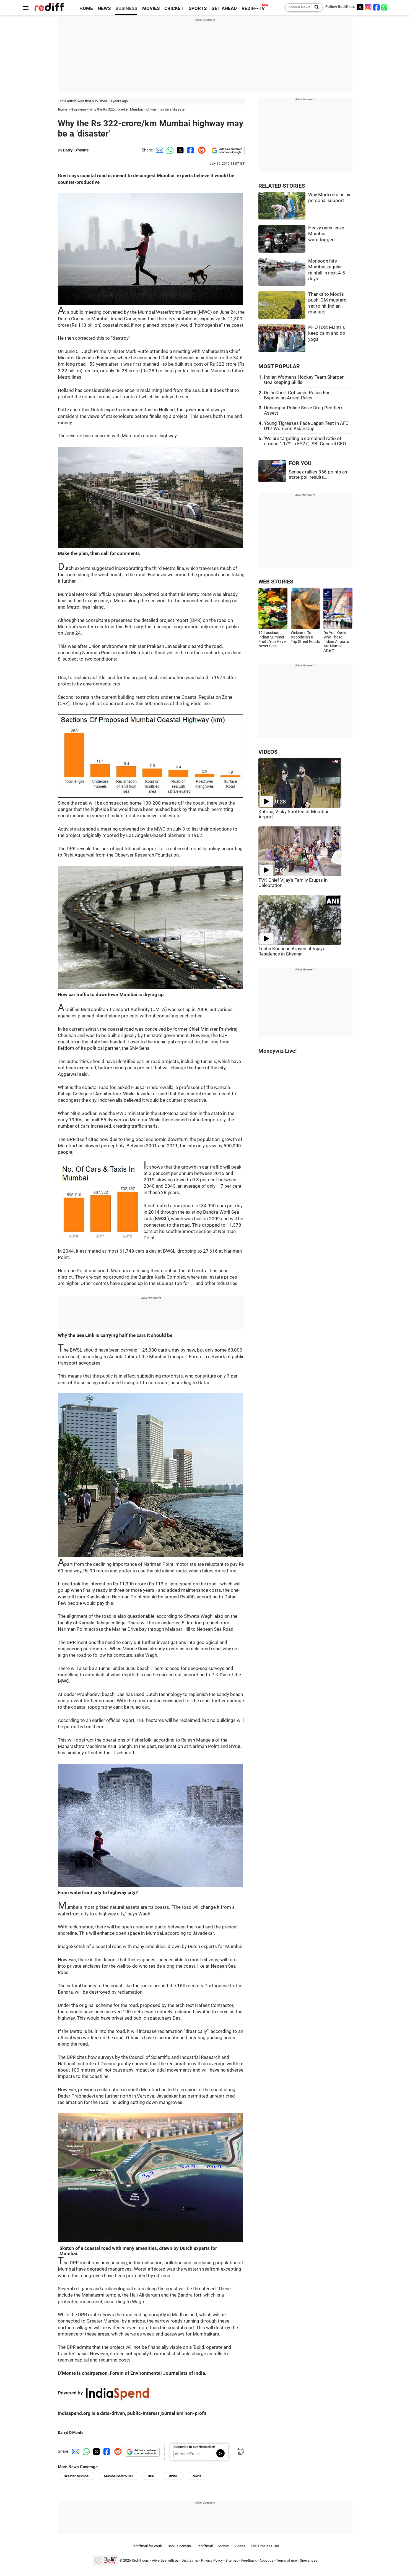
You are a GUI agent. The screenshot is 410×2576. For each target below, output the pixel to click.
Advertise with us (165, 2560)
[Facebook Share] (190, 150)
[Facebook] (376, 7)
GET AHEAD (224, 8)
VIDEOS (267, 752)
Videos (239, 2546)
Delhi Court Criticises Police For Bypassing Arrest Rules (297, 395)
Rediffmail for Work (146, 2546)
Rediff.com (140, 2560)
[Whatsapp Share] (169, 150)
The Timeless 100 (265, 2546)
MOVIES (151, 8)
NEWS (104, 8)
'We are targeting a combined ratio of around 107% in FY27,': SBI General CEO (305, 441)
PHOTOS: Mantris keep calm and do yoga (326, 333)
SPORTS (198, 8)
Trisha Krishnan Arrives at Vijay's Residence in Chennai (292, 951)
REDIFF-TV (253, 8)
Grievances (308, 2560)
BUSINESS (126, 8)
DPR (151, 2476)
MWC (197, 2476)
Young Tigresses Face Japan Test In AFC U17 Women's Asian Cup (306, 426)
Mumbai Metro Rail (118, 2476)
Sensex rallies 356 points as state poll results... (318, 474)
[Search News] (315, 7)
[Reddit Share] (200, 150)
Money (223, 2546)
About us (266, 2560)
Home (62, 109)
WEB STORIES (275, 581)
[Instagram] (368, 7)
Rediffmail (204, 2546)
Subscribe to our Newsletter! (194, 2447)
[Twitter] (360, 7)
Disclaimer (189, 2560)
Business (78, 109)
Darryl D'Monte (76, 150)
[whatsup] (385, 7)
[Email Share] (158, 150)
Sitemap (231, 2560)
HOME (86, 8)
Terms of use (286, 2560)
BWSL (173, 2476)
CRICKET (174, 8)
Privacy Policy (212, 2560)
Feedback (249, 2560)
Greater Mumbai (76, 2476)
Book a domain (179, 2546)
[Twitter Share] (179, 150)
